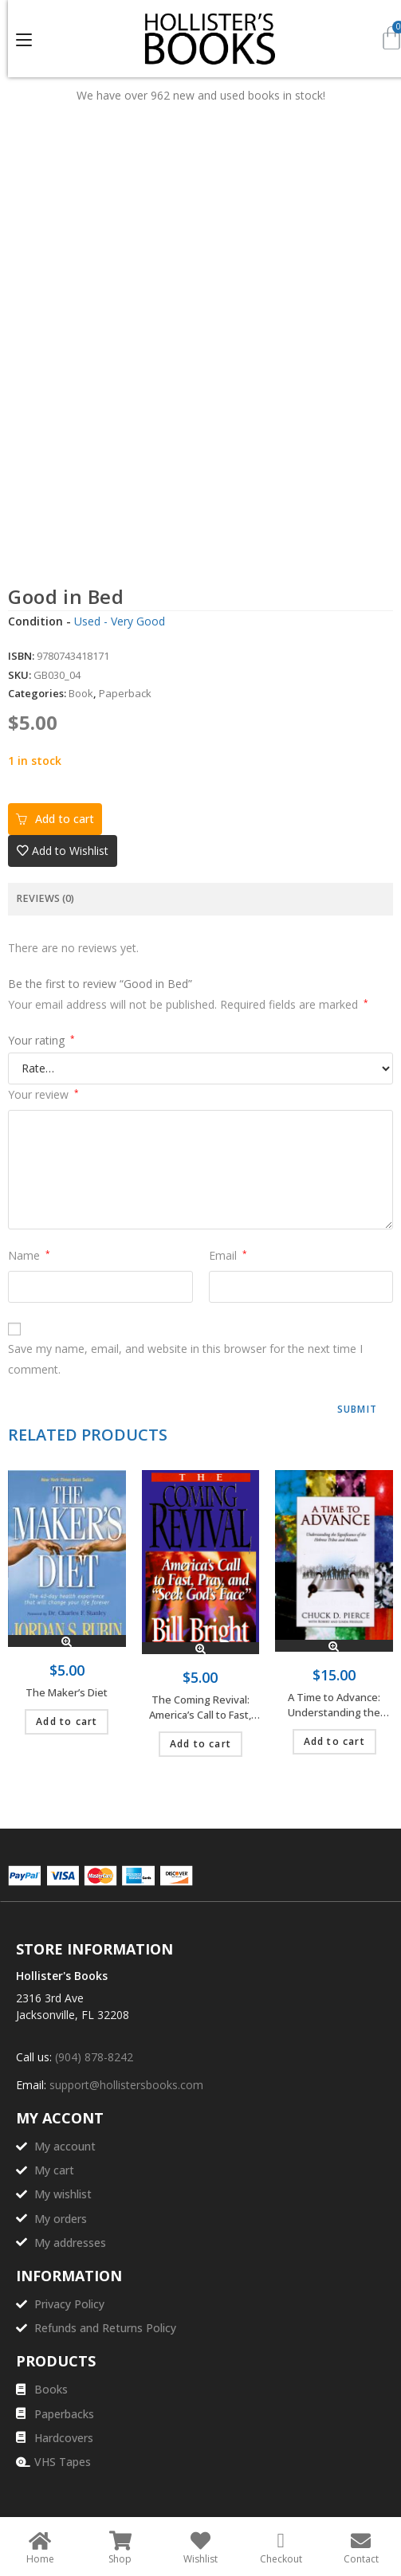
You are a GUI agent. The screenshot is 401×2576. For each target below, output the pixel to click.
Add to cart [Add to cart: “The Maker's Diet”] (66, 1721)
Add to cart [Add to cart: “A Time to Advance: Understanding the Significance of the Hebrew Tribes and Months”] (334, 1741)
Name (29, 1255)
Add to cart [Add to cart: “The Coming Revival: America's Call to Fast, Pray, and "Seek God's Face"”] (200, 1744)
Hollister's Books (62, 1975)
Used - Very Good (119, 621)
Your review (43, 1094)
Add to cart (64, 818)
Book (81, 693)
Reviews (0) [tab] (45, 898)
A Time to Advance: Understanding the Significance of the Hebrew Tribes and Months (334, 1705)
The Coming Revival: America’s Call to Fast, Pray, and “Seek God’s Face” (200, 1707)
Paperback (125, 693)
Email (228, 1255)
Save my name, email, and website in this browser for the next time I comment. (185, 1358)
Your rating (41, 1040)
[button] (62, 851)
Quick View (66, 1641)
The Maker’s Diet (67, 1692)
